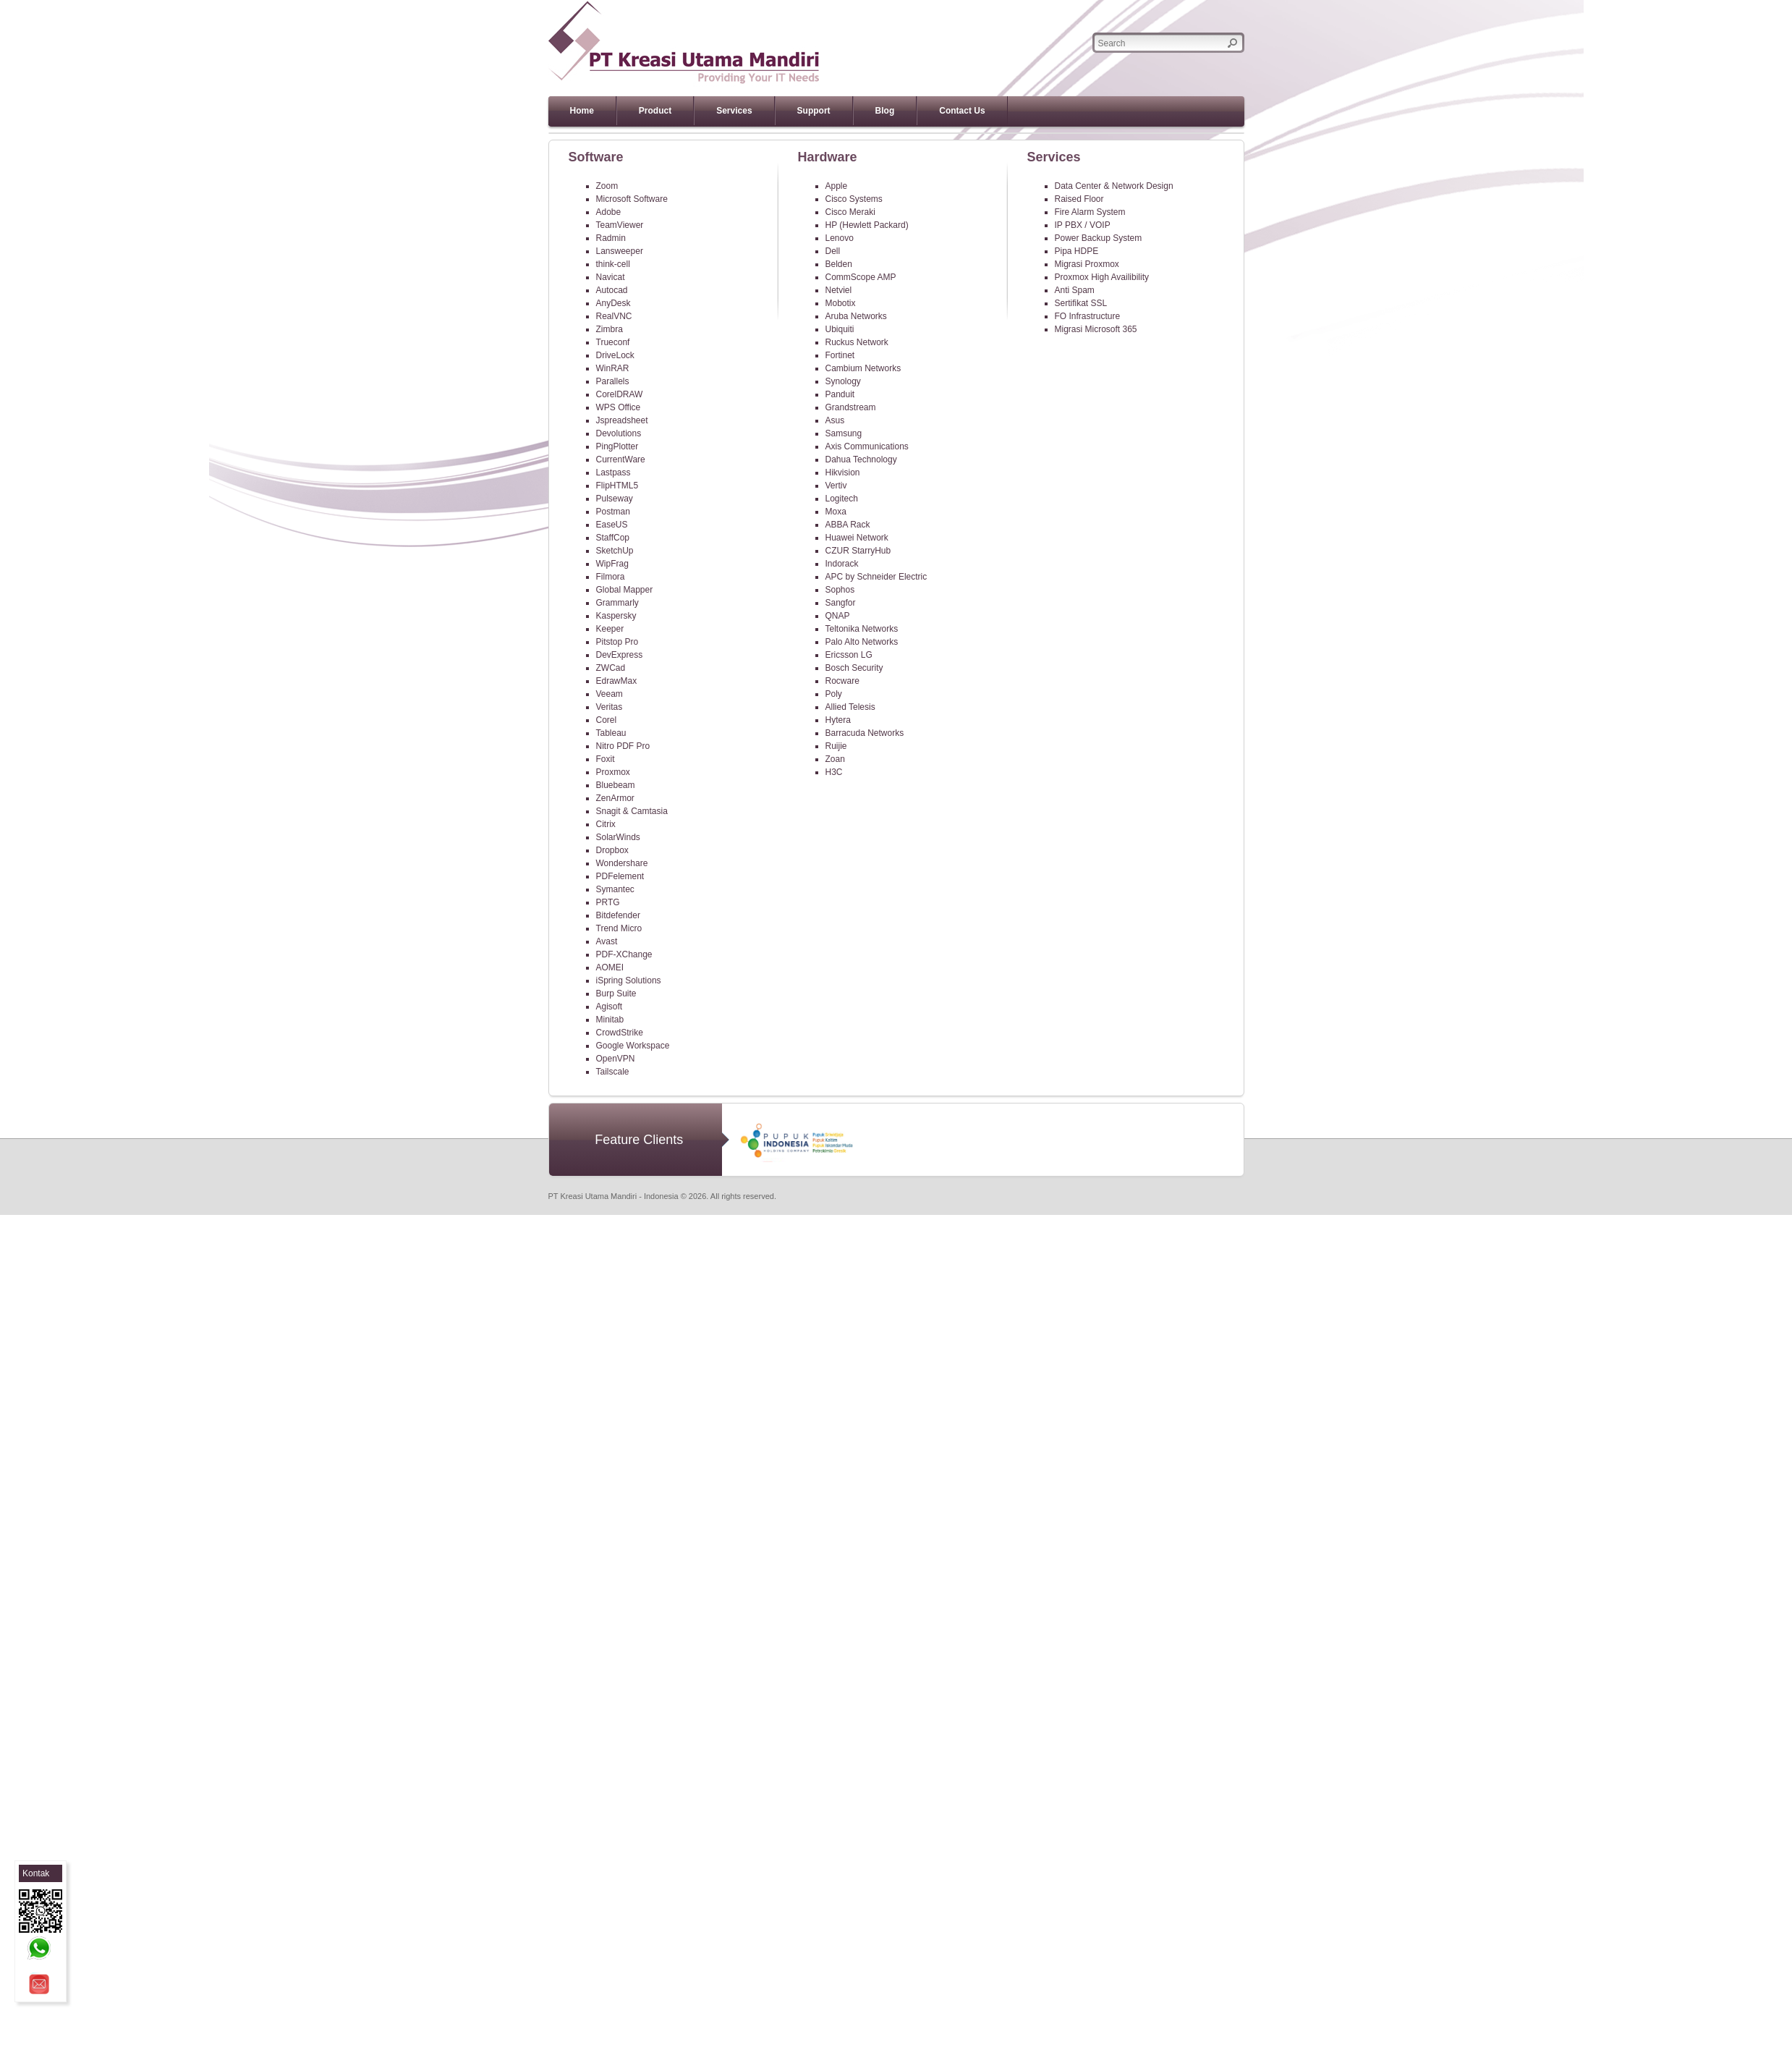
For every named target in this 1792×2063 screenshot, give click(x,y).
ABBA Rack (847, 525)
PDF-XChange (624, 954)
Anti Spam (1075, 290)
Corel (606, 720)
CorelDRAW (619, 394)
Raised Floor (1079, 199)
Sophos (840, 590)
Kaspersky (616, 616)
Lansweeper (619, 251)
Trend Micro (619, 928)
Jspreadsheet (622, 420)
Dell (833, 251)
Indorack (842, 564)
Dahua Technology (861, 459)
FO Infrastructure (1088, 316)
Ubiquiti (839, 329)
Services (734, 111)
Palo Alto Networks (862, 642)
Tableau (611, 733)
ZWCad (611, 668)
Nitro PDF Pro (623, 746)
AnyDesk (613, 303)
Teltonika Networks (862, 629)
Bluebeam (615, 785)
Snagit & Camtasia (632, 811)
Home (582, 111)
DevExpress (619, 655)
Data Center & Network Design (1114, 186)
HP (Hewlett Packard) (867, 225)
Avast (607, 941)
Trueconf (613, 342)
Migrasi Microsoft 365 (1096, 329)
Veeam (609, 694)
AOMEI (610, 967)
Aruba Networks (856, 316)
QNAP (837, 616)
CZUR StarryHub (858, 551)
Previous (541, 133)
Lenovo (839, 238)
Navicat (610, 277)
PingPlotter (617, 446)
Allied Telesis (850, 707)
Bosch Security (854, 668)
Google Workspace (633, 1046)
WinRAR (612, 368)
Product (655, 111)
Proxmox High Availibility (1102, 277)
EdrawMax (616, 681)
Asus (835, 420)
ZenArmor (615, 798)
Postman (613, 512)
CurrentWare (620, 459)
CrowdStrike (619, 1033)
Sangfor (840, 603)
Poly (833, 694)
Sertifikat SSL (1081, 303)
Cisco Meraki (850, 212)
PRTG (608, 902)
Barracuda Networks (864, 733)
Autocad (612, 290)
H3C (834, 772)
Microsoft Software (632, 199)
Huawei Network (856, 538)
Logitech (841, 498)
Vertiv (836, 485)
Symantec (615, 889)
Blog (885, 111)
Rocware (842, 681)
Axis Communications (867, 446)
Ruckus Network (856, 342)
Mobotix (840, 303)
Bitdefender (618, 915)
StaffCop (612, 538)
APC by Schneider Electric (876, 577)
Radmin (611, 238)
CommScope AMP (860, 277)
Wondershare (622, 863)
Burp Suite (616, 993)
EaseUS (612, 525)
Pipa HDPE (1077, 251)
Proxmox (613, 772)
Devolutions (619, 433)
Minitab (610, 1019)
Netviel (838, 290)
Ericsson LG (848, 655)
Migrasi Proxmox (1087, 264)
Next (1250, 133)
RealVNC (614, 316)
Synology (843, 381)
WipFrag (612, 564)
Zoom (607, 186)
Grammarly (617, 603)
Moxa (835, 512)
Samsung (843, 433)
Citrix (606, 824)
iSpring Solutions (628, 980)
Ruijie (836, 746)
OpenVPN (615, 1059)
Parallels (612, 381)
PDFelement (620, 876)
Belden (838, 264)
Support (814, 111)
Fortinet (840, 355)
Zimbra (609, 329)
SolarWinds (618, 837)
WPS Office (618, 407)
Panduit (840, 394)
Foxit (605, 759)
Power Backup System (1098, 238)
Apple (836, 186)
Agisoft (609, 1006)
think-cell (613, 264)
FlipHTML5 (617, 485)
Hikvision (842, 472)
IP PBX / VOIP (1083, 225)
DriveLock (615, 355)
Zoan (835, 759)
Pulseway (614, 498)
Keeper (610, 629)
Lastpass (613, 472)
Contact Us (962, 111)
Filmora (610, 577)
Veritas (609, 707)
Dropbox (612, 850)
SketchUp (615, 551)
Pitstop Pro (617, 642)
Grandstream (850, 407)
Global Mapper (624, 590)
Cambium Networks (863, 368)
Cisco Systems (854, 199)
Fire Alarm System (1090, 212)
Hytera (838, 720)
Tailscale (612, 1072)
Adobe (608, 212)
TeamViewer (620, 225)
